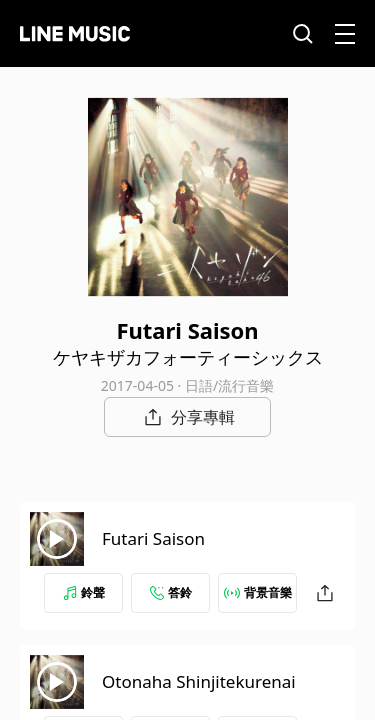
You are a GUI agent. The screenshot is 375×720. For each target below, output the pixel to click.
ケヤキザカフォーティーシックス (188, 357)
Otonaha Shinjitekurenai (199, 681)
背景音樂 (258, 592)
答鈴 (171, 592)
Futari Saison (153, 538)
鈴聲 (84, 592)
